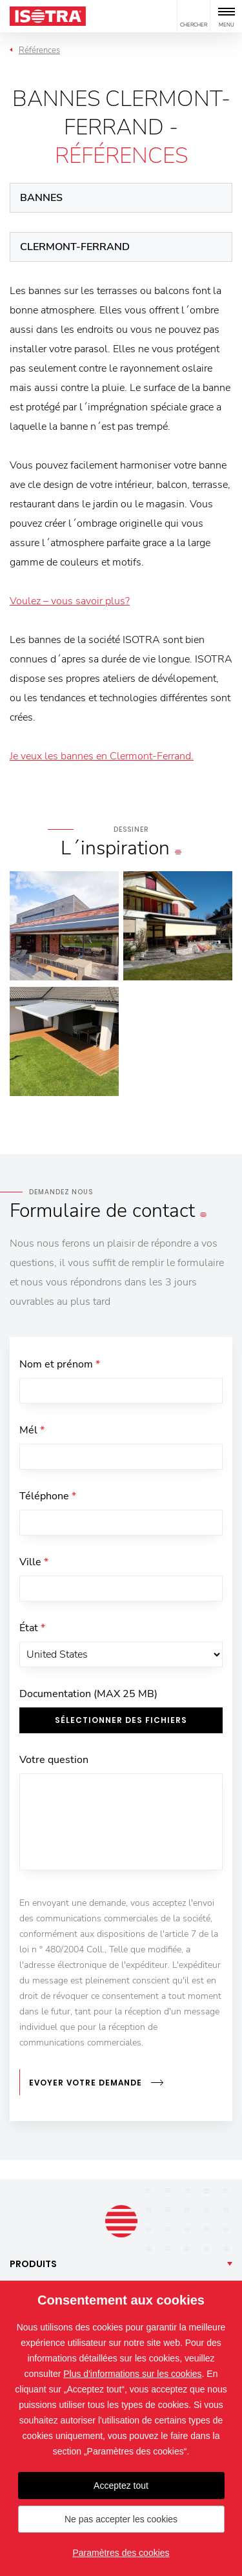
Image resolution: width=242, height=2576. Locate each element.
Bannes (41, 198)
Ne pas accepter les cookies (121, 2519)
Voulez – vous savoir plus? (70, 601)
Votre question (53, 1760)
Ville (33, 1562)
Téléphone (47, 1496)
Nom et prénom (59, 1364)
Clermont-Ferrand (75, 247)
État (32, 1628)
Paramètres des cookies (120, 2553)
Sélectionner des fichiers (121, 1720)
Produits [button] (33, 2263)
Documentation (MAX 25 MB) (88, 1694)
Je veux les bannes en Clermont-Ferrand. (102, 756)
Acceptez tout (121, 2485)
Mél (32, 1430)
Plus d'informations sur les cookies (132, 2374)
